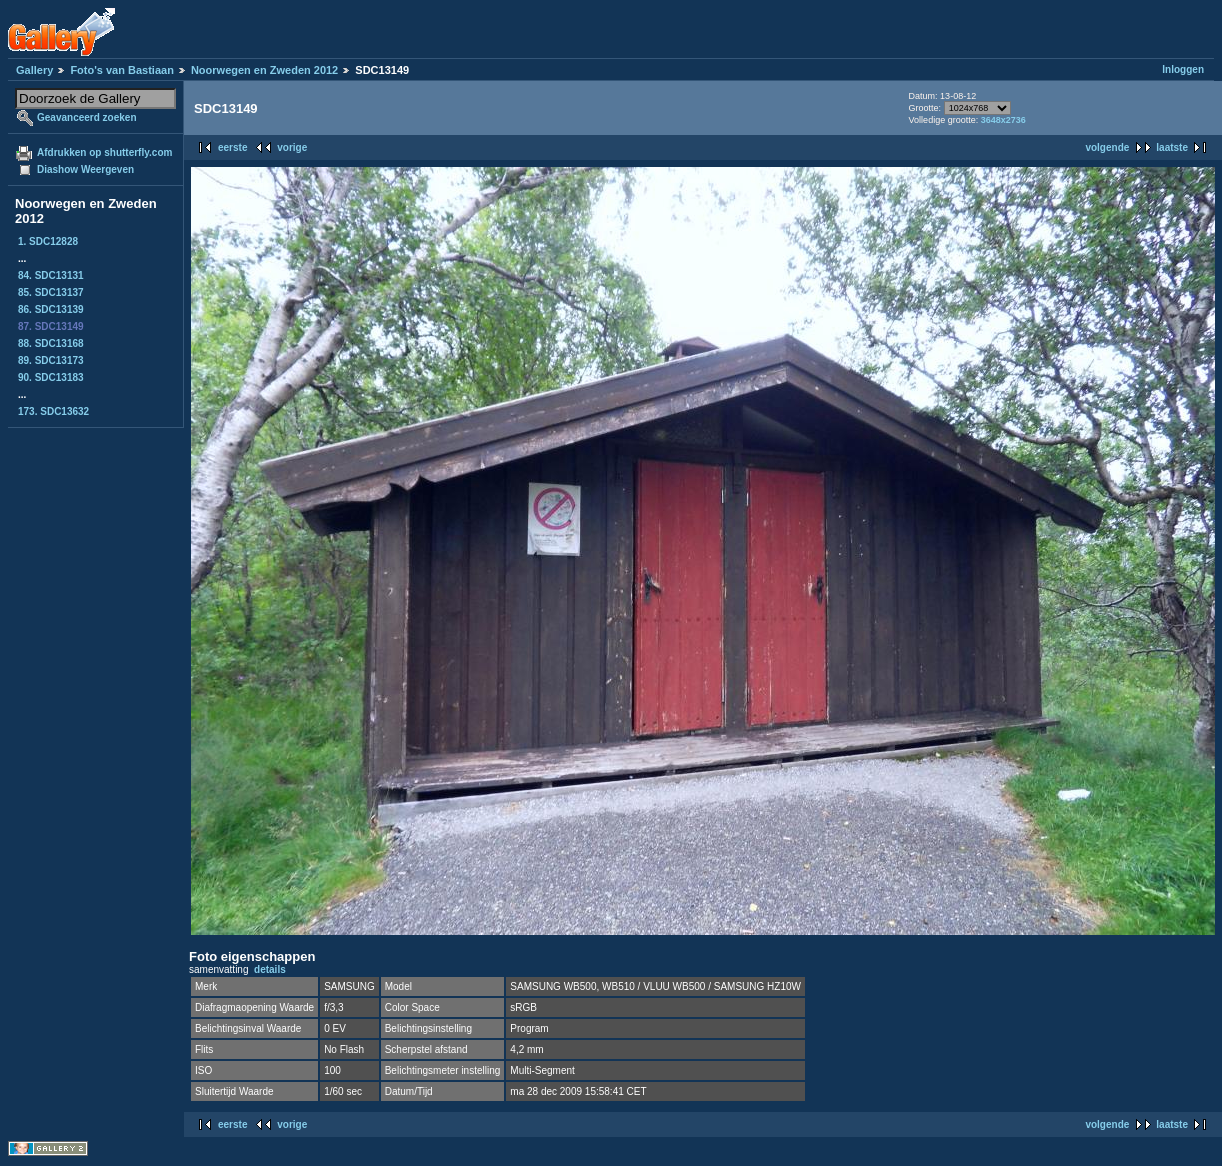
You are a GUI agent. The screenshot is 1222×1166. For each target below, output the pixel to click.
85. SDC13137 (51, 292)
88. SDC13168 (51, 343)
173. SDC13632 (53, 411)
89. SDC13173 (51, 360)
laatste (1172, 147)
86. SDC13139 (51, 309)
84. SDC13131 (51, 275)
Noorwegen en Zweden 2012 (264, 70)
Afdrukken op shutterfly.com (104, 152)
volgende (1107, 147)
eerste (232, 147)
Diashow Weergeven (85, 169)
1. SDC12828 (48, 241)
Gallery (34, 70)
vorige (292, 147)
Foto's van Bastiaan (121, 70)
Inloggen (1183, 69)
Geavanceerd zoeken (87, 117)
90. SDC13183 (51, 377)
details (270, 969)
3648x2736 (1003, 120)
